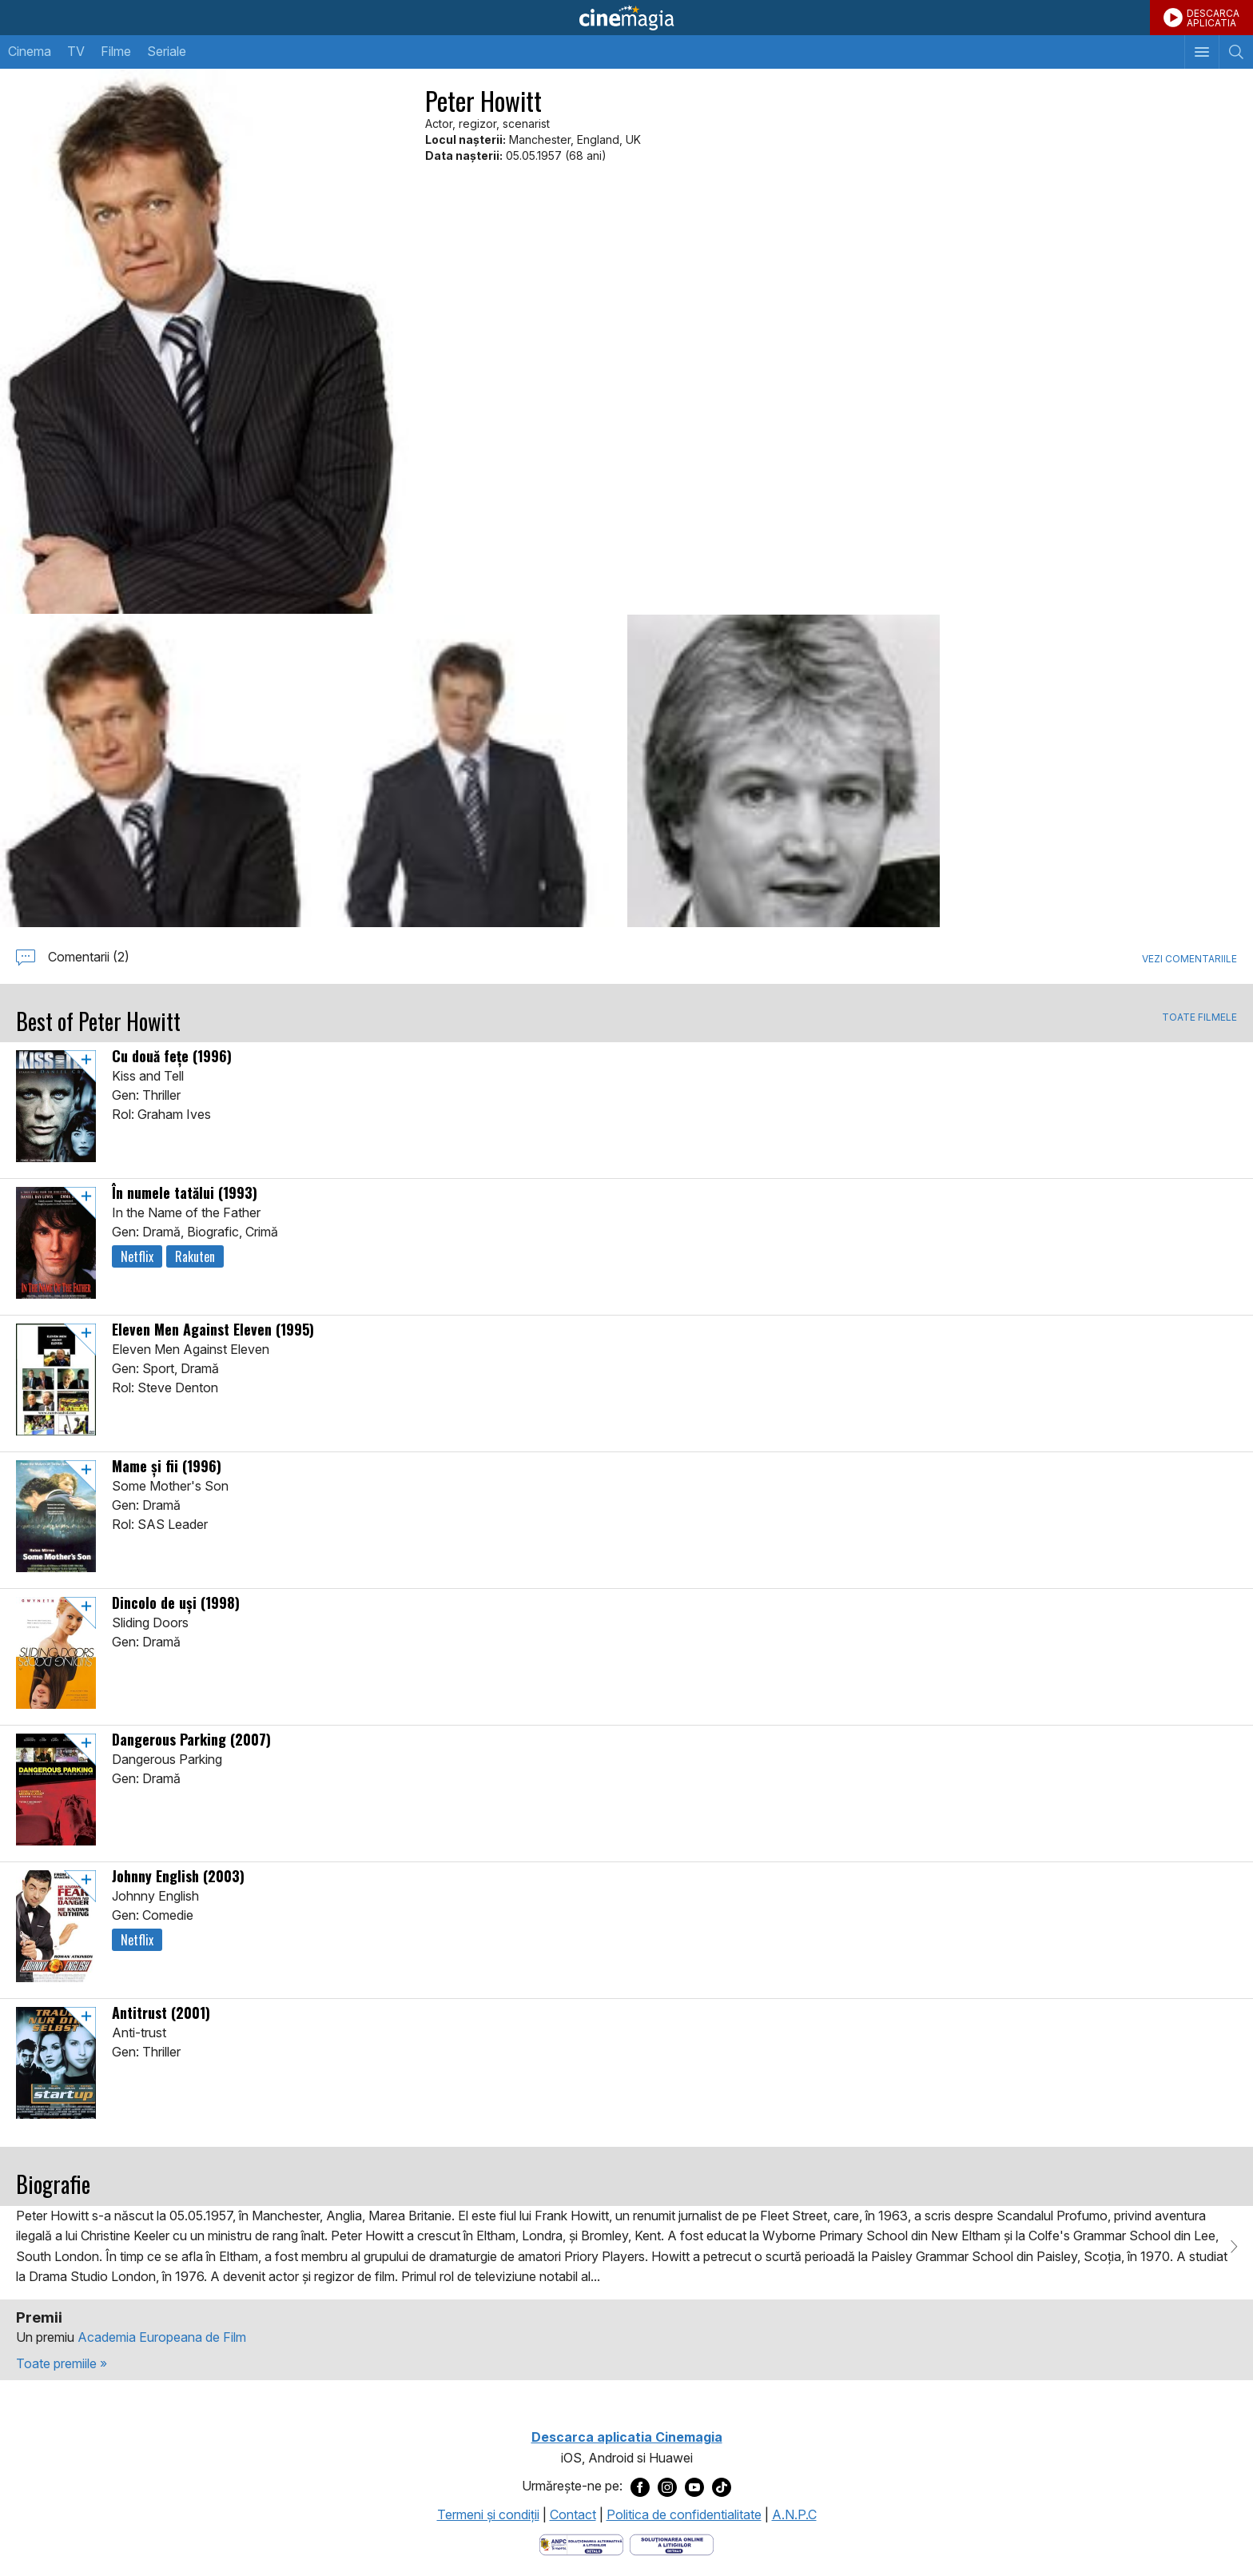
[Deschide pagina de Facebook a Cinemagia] (640, 2486)
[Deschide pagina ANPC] (581, 2544)
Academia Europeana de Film (162, 2337)
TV (76, 51)
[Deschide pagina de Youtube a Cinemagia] (694, 2486)
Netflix (137, 1256)
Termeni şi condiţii (488, 2514)
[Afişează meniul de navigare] (1201, 52)
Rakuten (195, 1256)
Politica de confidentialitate (684, 2514)
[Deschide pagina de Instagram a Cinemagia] (667, 2486)
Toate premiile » (61, 2363)
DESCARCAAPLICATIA (1213, 18)
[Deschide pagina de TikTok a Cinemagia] (721, 2486)
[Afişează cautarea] (1236, 52)
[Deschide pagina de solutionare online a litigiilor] (672, 2544)
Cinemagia (626, 17)
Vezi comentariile (1189, 959)
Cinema (29, 51)
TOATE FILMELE (1199, 1017)
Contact (573, 2514)
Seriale (166, 51)
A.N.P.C (794, 2514)
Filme (116, 51)
